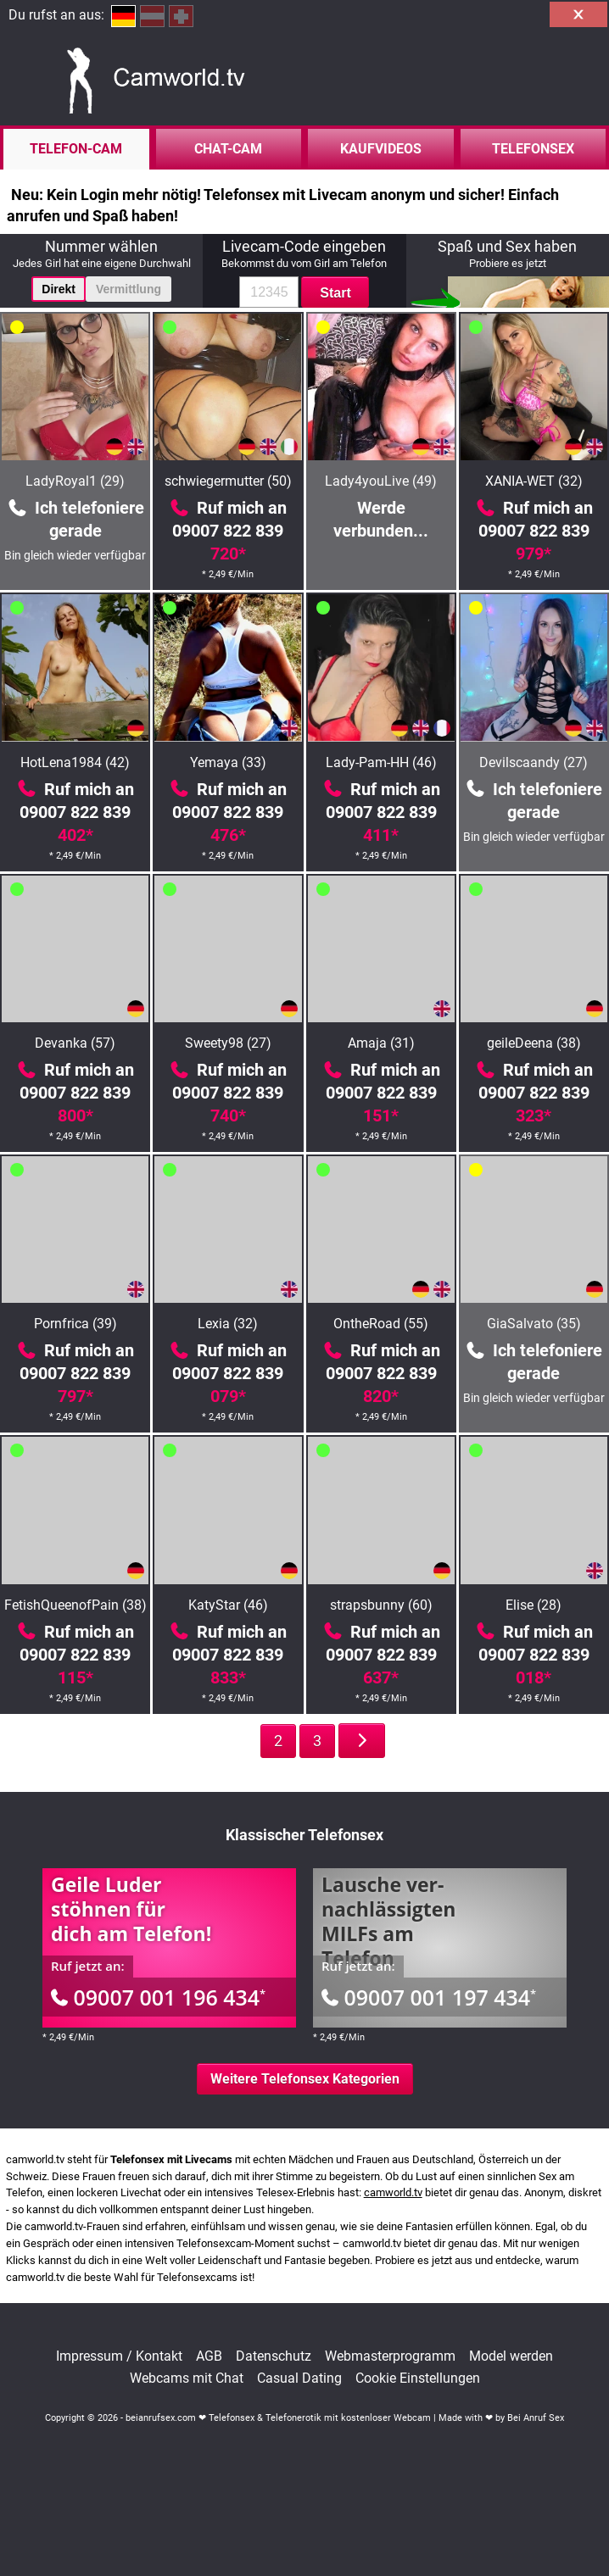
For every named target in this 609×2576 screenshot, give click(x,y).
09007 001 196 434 (158, 1997)
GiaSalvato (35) (534, 1324)
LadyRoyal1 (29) (75, 481)
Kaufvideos (381, 149)
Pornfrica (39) (75, 1324)
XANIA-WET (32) (534, 481)
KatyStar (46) (228, 1605)
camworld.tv (393, 2192)
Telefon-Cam (76, 149)
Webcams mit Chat (186, 2378)
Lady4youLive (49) (381, 481)
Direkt (58, 289)
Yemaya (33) (228, 762)
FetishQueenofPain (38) (75, 1605)
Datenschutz (273, 2356)
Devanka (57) (75, 1043)
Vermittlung (128, 289)
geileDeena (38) (534, 1043)
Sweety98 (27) (228, 1043)
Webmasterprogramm (390, 2356)
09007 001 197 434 (428, 1997)
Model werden (511, 2356)
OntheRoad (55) (380, 1324)
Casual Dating (299, 2378)
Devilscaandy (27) (533, 762)
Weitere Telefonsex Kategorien (304, 2079)
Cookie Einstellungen (417, 2378)
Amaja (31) (381, 1043)
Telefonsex (533, 149)
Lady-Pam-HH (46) (381, 762)
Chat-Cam (228, 149)
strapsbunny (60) (381, 1605)
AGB (209, 2356)
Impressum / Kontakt (119, 2356)
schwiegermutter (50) (228, 481)
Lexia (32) (228, 1324)
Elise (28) (534, 1605)
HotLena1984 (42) (75, 762)
